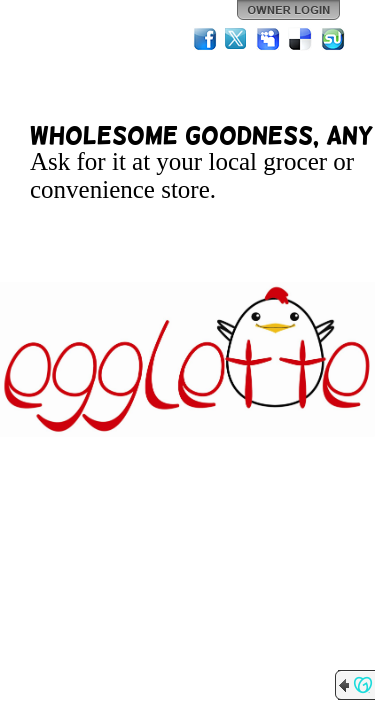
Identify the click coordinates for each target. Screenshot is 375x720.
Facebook (205, 39)
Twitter (237, 39)
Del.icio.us (301, 39)
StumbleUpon (333, 39)
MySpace (269, 39)
